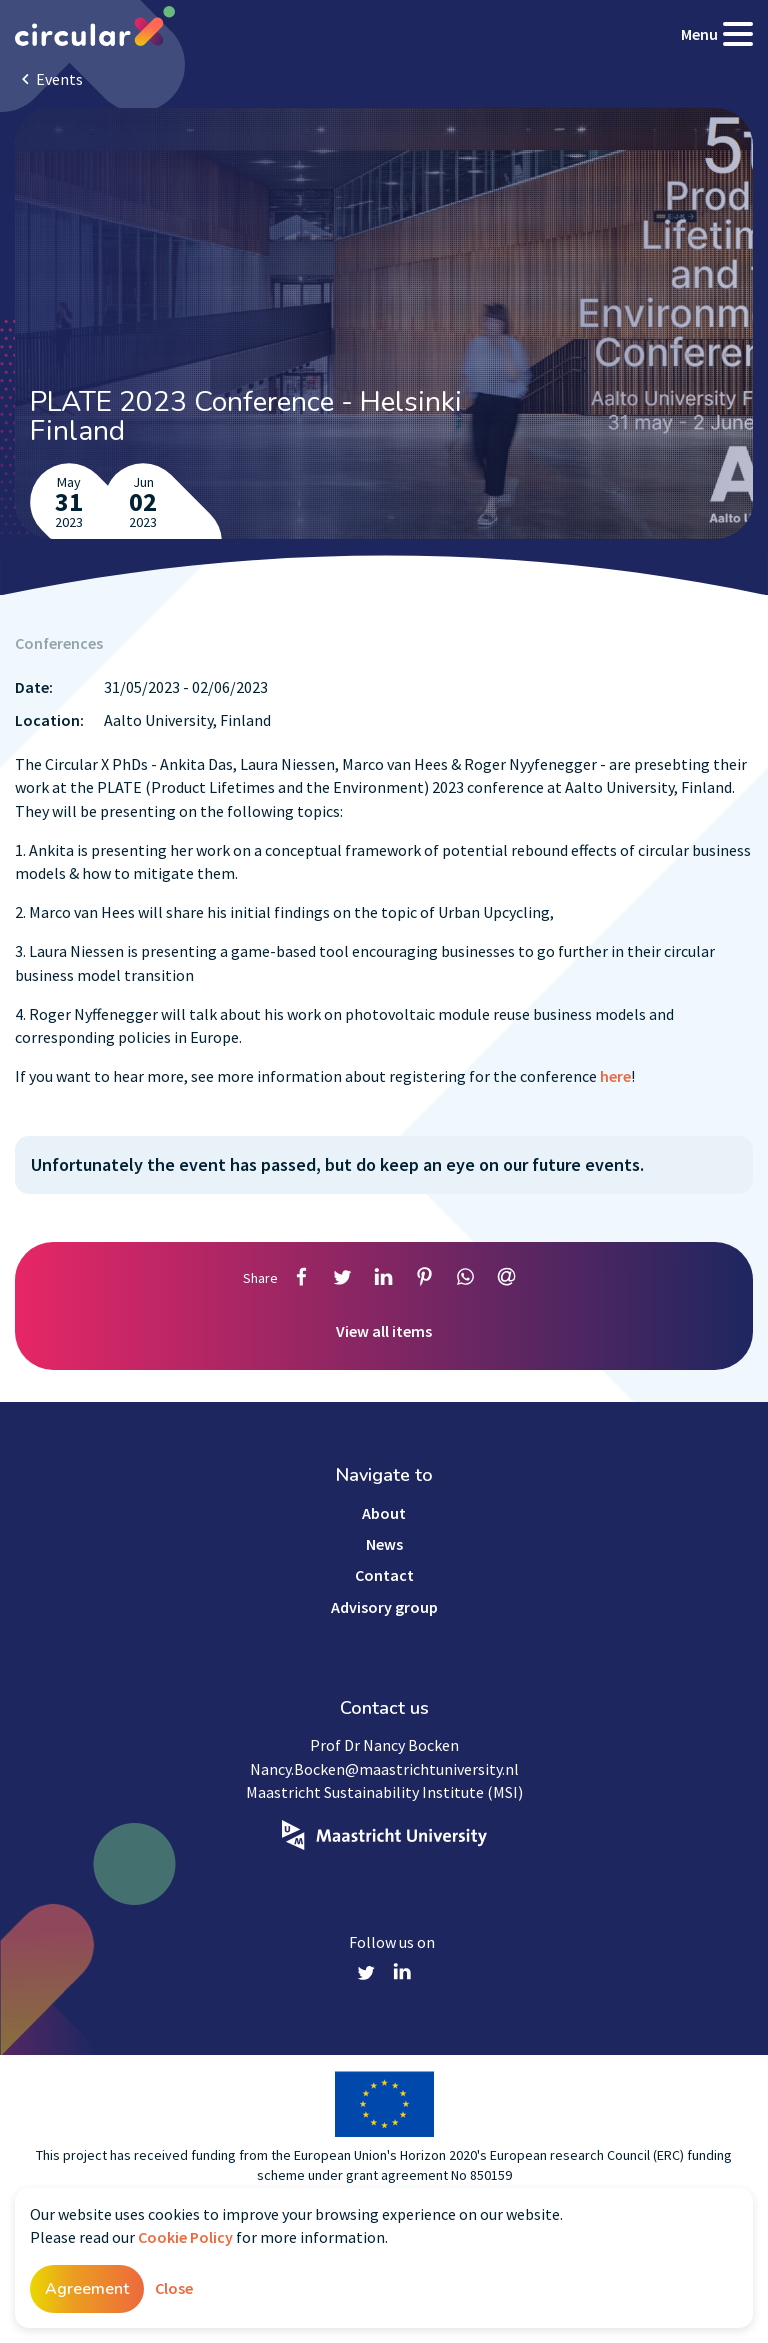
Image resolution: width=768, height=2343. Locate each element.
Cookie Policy (185, 2237)
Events (59, 79)
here (615, 1076)
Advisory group (384, 1607)
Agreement (87, 2289)
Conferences (59, 643)
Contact (384, 1575)
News (384, 1544)
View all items (384, 1331)
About (384, 1513)
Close (174, 2288)
